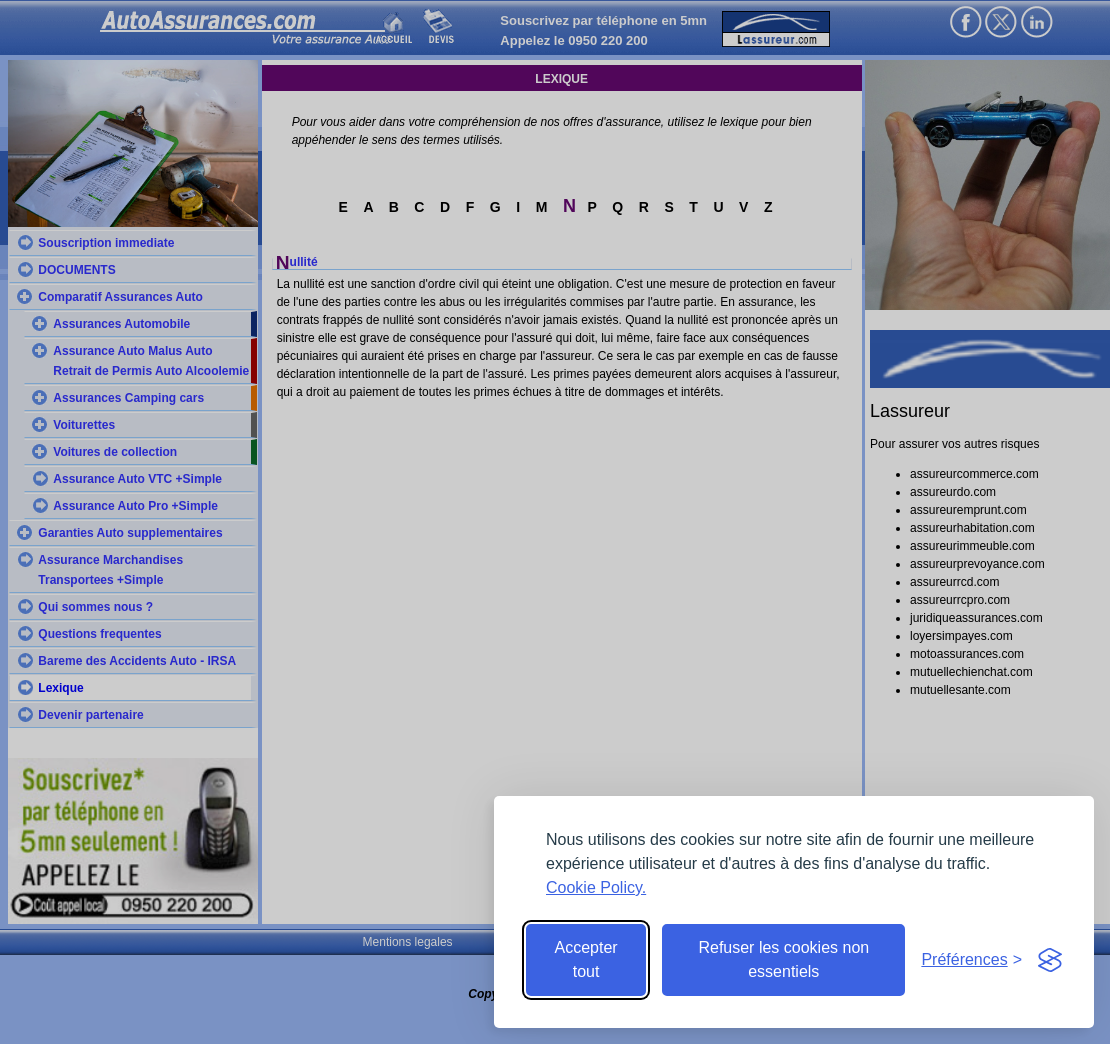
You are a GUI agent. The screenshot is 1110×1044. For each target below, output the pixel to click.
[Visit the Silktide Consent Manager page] (1050, 960)
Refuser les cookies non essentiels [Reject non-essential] (783, 959)
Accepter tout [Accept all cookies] (586, 959)
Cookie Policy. (596, 887)
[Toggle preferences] (971, 960)
